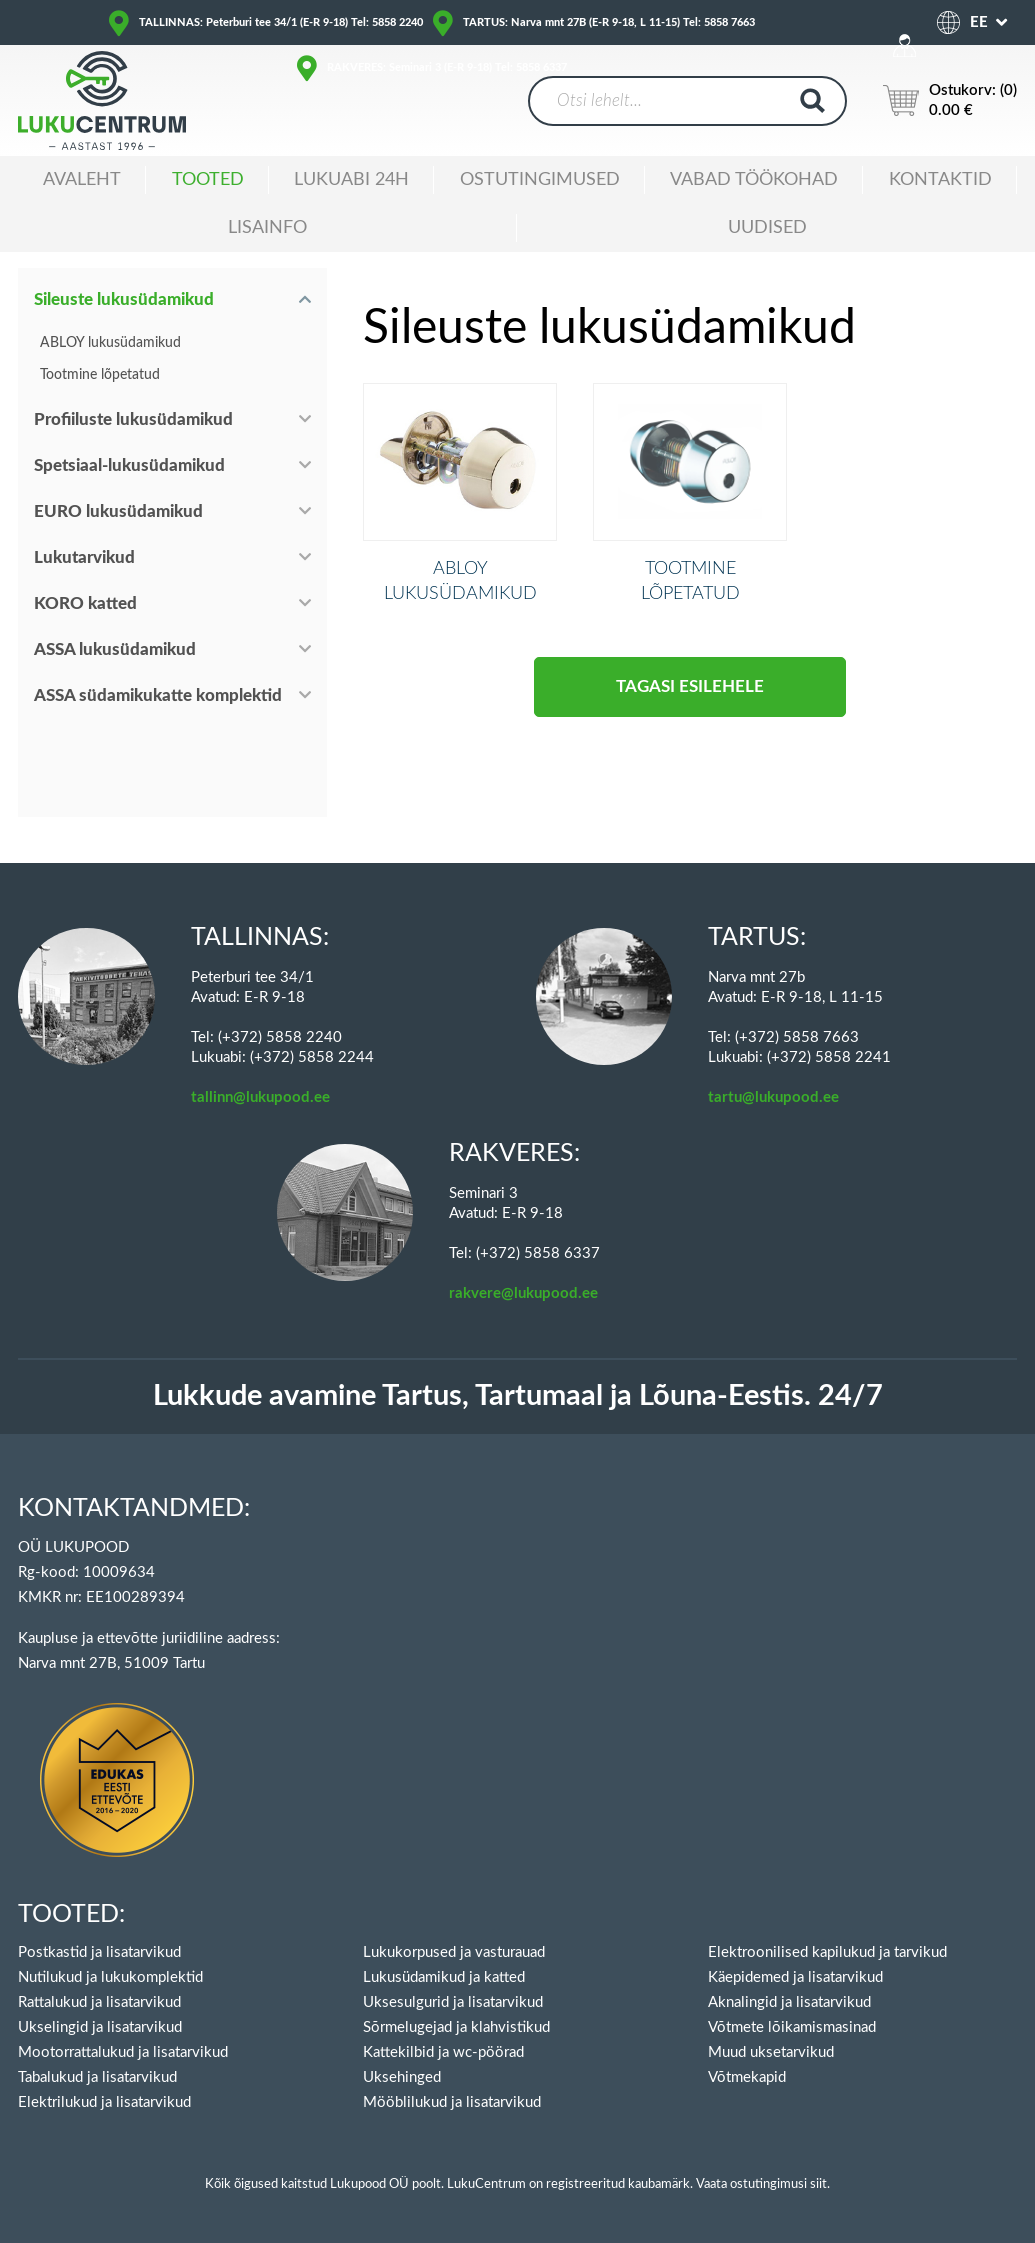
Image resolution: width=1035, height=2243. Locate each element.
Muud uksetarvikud (771, 2052)
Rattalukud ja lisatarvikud (99, 2002)
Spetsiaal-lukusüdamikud (129, 465)
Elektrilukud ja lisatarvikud (104, 2102)
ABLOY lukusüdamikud (110, 343)
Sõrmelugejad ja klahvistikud (456, 2027)
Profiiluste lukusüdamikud (133, 419)
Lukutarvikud (84, 557)
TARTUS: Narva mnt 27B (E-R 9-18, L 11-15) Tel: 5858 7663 (609, 22)
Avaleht (82, 180)
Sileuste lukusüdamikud (124, 299)
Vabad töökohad (754, 180)
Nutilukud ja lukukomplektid (110, 1977)
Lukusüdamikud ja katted (444, 1977)
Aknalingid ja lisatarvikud (789, 2002)
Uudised (767, 228)
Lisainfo (267, 228)
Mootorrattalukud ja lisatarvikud (123, 2052)
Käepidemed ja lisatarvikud (795, 1977)
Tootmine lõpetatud (100, 375)
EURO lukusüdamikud (118, 511)
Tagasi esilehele (690, 716)
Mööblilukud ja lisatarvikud (452, 2102)
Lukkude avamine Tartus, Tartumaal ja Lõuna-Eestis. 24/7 (518, 1396)
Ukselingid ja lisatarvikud (100, 2027)
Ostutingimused (540, 180)
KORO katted (85, 603)
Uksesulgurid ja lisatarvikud (453, 2002)
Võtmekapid (747, 2077)
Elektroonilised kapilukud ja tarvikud (827, 1952)
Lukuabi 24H (351, 180)
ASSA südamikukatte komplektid (158, 695)
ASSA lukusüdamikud (115, 649)
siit (818, 2184)
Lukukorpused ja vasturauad (454, 1952)
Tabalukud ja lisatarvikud (97, 2077)
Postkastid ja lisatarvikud (99, 1952)
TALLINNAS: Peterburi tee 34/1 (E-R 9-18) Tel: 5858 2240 (281, 22)
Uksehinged (402, 2077)
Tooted (208, 180)
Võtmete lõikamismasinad (792, 2027)
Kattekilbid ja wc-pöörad (443, 2052)
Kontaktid (940, 180)
